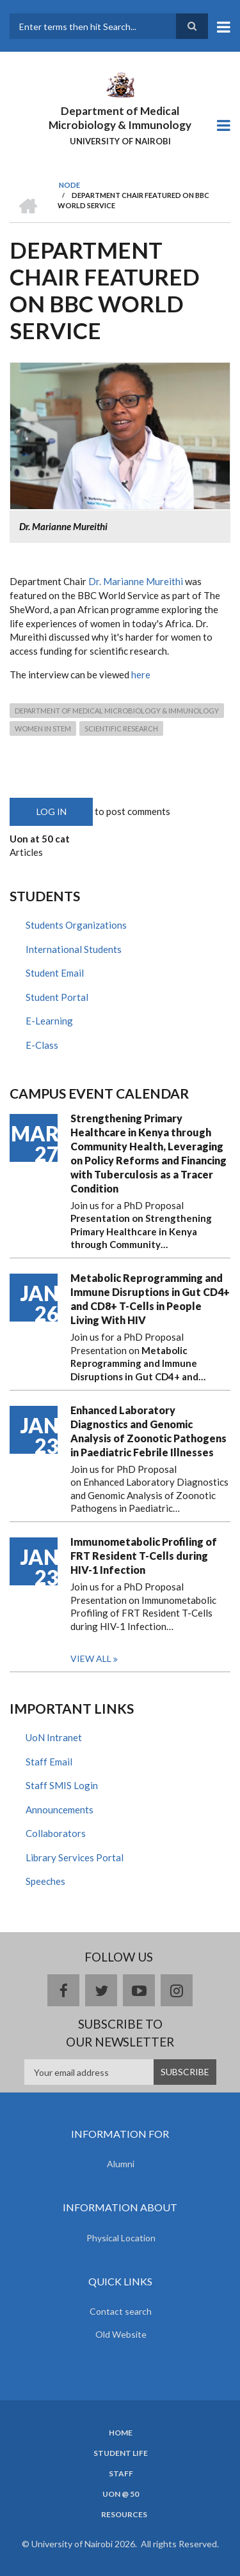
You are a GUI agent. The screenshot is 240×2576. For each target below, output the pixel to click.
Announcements (59, 1809)
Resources (124, 2515)
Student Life (120, 2453)
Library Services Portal (75, 1857)
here (140, 674)
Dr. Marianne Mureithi (135, 581)
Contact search (121, 2311)
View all (90, 1658)
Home (120, 2433)
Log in (51, 811)
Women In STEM (43, 728)
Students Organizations (76, 925)
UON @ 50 (120, 2494)
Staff (121, 2474)
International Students (74, 949)
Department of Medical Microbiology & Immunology (120, 118)
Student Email (55, 973)
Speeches (45, 1881)
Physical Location (121, 2237)
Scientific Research (121, 728)
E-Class (42, 1045)
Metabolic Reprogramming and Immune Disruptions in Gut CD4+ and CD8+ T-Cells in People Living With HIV (150, 1299)
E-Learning (49, 1020)
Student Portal (57, 997)
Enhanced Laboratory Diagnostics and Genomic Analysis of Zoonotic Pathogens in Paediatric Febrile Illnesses (148, 1431)
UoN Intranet (54, 1737)
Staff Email (49, 1761)
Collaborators (56, 1833)
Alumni (120, 2163)
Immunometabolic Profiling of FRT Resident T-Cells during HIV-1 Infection (143, 1556)
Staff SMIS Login (62, 1785)
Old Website (121, 2334)
